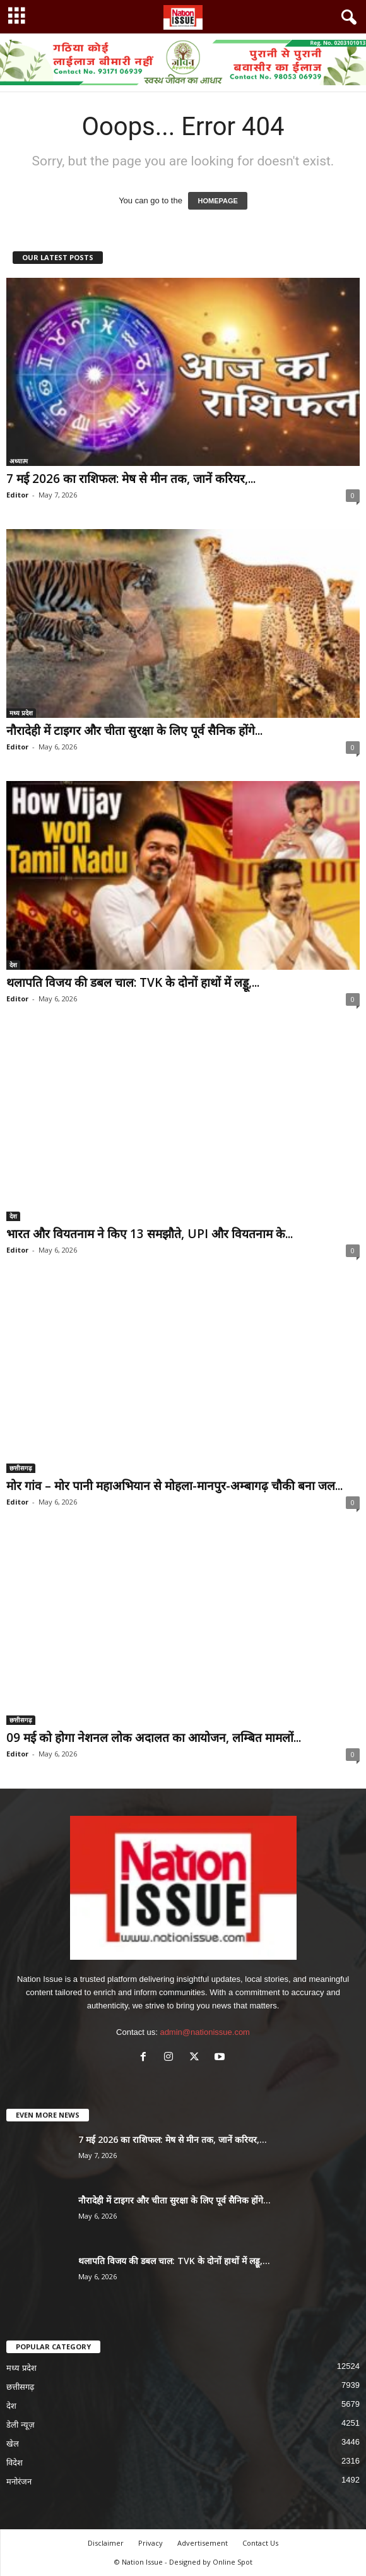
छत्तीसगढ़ (20, 1468)
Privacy (150, 2543)
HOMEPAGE (217, 201)
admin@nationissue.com (205, 2032)
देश (13, 964)
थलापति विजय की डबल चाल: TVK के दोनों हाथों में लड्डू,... (132, 982)
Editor (17, 494)
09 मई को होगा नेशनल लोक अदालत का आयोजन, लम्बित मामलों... (153, 1737)
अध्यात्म (18, 460)
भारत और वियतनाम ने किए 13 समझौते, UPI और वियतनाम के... (149, 1233)
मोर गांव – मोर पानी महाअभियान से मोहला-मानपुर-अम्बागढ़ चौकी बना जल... (174, 1485)
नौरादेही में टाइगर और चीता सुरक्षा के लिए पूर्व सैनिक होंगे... (134, 730)
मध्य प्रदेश (21, 712)
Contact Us (260, 2543)
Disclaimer (106, 2543)
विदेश (14, 2462)
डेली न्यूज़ (20, 2425)
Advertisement (202, 2543)
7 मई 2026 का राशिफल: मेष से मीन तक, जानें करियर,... (131, 478)
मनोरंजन (19, 2481)
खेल (12, 2443)
